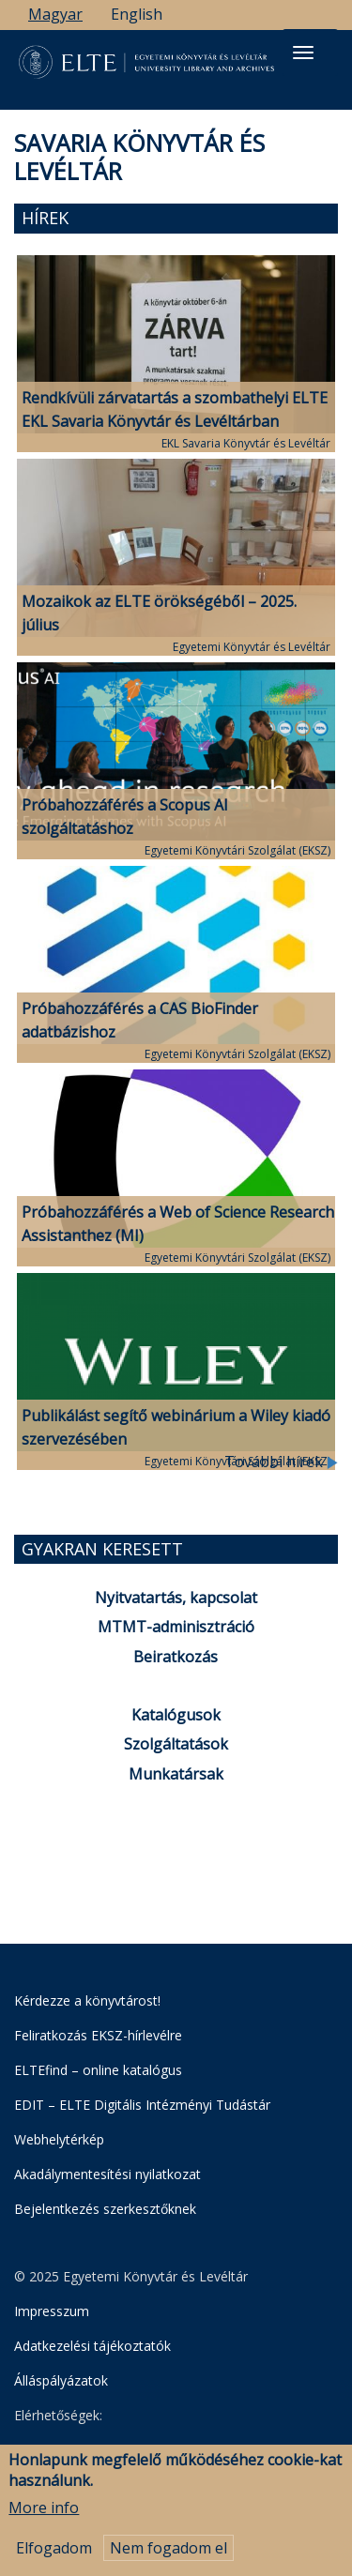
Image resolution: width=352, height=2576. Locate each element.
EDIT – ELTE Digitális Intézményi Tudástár (142, 2105)
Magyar (55, 14)
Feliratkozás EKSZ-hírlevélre (98, 2035)
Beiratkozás (175, 1656)
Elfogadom (54, 2551)
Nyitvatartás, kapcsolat (176, 1597)
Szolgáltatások (176, 1744)
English (136, 14)
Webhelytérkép (59, 2139)
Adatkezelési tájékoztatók (92, 2346)
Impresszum (51, 2311)
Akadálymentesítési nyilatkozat (107, 2174)
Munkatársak (176, 1774)
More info (43, 2512)
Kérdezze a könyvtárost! (87, 2000)
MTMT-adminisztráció (176, 1626)
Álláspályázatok (61, 2380)
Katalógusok (176, 1715)
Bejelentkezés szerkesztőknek (105, 2209)
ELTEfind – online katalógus (98, 2070)
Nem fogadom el (168, 2551)
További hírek (281, 1461)
